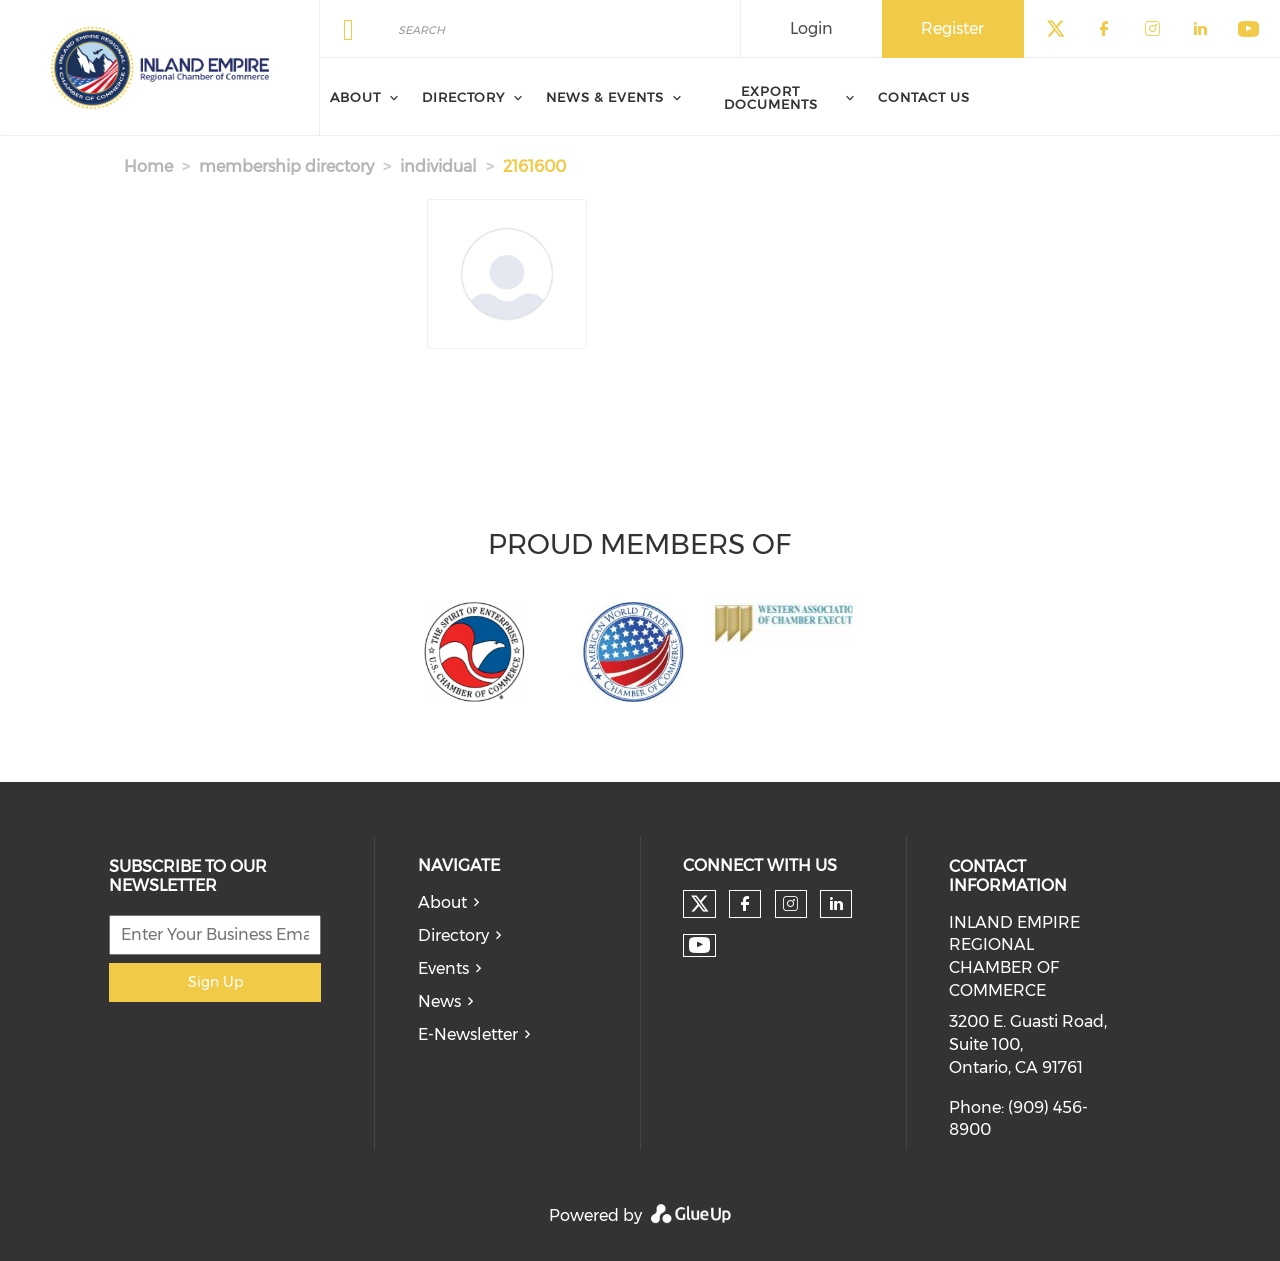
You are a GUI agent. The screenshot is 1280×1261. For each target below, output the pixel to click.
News (439, 1001)
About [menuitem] (355, 97)
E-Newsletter (468, 1034)
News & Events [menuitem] (605, 97)
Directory (453, 935)
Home (148, 166)
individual (438, 166)
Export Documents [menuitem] (771, 97)
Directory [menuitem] (463, 97)
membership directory (286, 166)
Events (443, 968)
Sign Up (215, 982)
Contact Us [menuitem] (924, 97)
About (442, 902)
